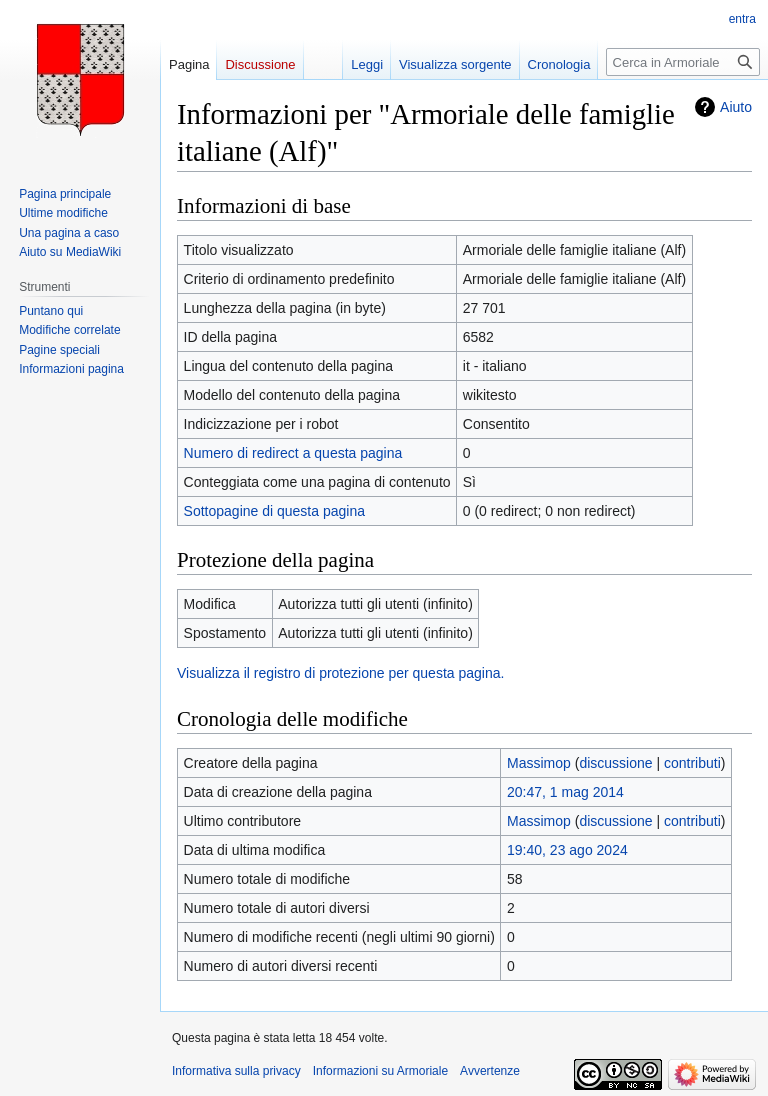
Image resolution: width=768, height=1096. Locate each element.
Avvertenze (490, 1071)
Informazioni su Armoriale (380, 1071)
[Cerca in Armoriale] (683, 62)
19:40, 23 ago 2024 (567, 850)
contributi (692, 763)
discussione (615, 763)
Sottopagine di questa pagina (274, 511)
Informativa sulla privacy (236, 1071)
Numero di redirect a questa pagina (293, 453)
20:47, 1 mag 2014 (565, 792)
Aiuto (736, 107)
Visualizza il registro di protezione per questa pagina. (340, 673)
